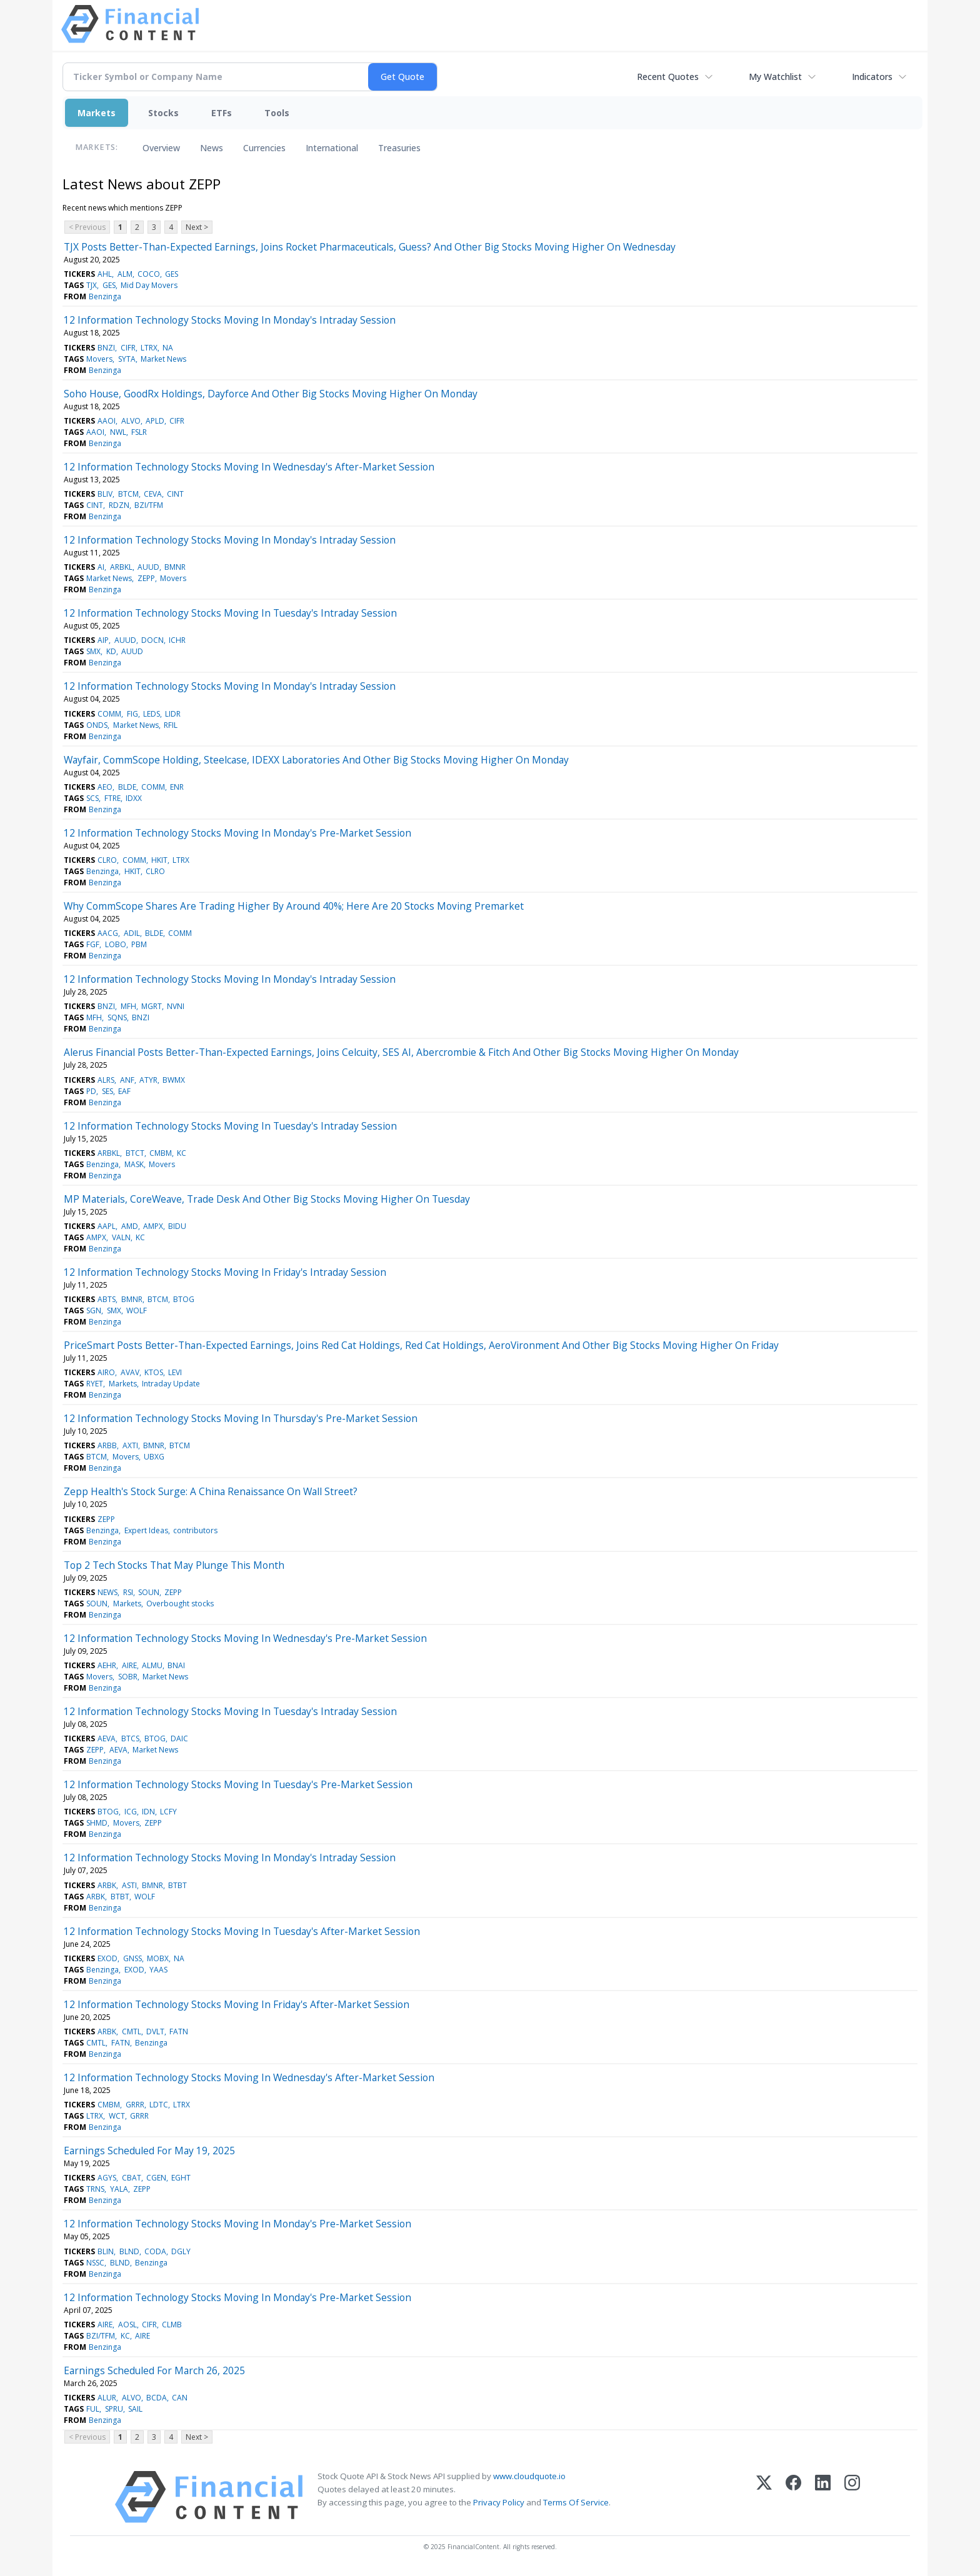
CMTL (131, 2031)
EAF (124, 1091)
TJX (91, 285)
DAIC (179, 1738)
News (211, 148)
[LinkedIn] (823, 2497)
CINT (175, 494)
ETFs (221, 113)
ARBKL (121, 567)
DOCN (152, 640)
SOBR (128, 1676)
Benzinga (105, 296)
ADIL (132, 933)
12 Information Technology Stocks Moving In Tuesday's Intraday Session (230, 613)
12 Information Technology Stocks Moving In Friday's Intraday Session (225, 1272)
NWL (118, 432)
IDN (148, 1811)
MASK (134, 1164)
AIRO (106, 1372)
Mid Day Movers (149, 285)
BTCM (128, 494)
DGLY (181, 2251)
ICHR (177, 640)
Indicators (872, 76)
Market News (163, 359)
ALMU (152, 1665)
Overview (161, 148)
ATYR (148, 1080)
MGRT (151, 1006)
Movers (99, 359)
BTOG (183, 1299)
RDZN (119, 505)
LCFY (168, 1811)
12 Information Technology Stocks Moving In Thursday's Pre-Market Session (241, 1418)
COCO (149, 274)
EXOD (108, 1958)
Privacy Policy (498, 2502)
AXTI (130, 1445)
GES (171, 274)
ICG (130, 1811)
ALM (125, 274)
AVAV (130, 1372)
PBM (139, 944)
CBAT (131, 2177)
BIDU (177, 1226)
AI (101, 567)
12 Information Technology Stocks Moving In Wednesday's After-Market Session (249, 467)
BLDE (127, 787)
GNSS (132, 1958)
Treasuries (399, 148)
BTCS (130, 1738)
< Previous (87, 227)
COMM (109, 714)
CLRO (107, 860)
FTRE (112, 798)
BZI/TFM (148, 505)
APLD (155, 420)
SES (107, 1091)
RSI (128, 1592)
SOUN (148, 1592)
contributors (195, 1530)
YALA (119, 2189)
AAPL (107, 1226)
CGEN (156, 2177)
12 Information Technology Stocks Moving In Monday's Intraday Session (230, 320)
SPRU (114, 2409)
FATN (178, 2031)
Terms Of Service (576, 2502)
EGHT (181, 2177)
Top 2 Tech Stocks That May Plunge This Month (174, 1565)
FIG (132, 714)
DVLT (155, 2031)
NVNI (175, 1006)
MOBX (158, 1958)
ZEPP (146, 578)
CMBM (160, 1153)
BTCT (135, 1153)
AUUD (148, 567)
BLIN (106, 2251)
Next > (197, 227)
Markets (97, 113)
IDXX (134, 798)
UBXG (154, 1456)
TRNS (95, 2189)
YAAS (158, 1969)
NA (167, 347)
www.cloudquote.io (529, 2476)
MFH (128, 1006)
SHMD (97, 1823)
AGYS (107, 2177)
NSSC (95, 2262)
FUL (92, 2409)
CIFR (128, 347)
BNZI (106, 347)
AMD (129, 1226)
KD (111, 651)
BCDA (156, 2397)
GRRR (135, 2104)
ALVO (131, 420)
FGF (92, 944)
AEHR (107, 1665)
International (332, 148)
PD (91, 1091)
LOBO (115, 944)
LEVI (175, 1372)
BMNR (175, 567)
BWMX (173, 1080)
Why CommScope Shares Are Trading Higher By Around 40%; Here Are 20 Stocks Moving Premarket (294, 906)
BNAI (176, 1665)
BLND (129, 2251)
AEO (105, 787)
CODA (155, 2251)
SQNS (117, 1017)
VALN (121, 1237)
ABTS (107, 1299)
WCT (117, 2116)
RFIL (171, 725)
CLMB (172, 2324)
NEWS (108, 1592)
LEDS (151, 714)
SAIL (135, 2409)
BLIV (105, 494)
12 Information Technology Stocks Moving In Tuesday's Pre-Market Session (238, 1784)
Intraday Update (171, 1383)
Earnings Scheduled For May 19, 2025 (149, 2150)
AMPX (153, 1226)
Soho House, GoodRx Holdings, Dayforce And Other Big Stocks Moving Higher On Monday (271, 393)
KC (181, 1153)
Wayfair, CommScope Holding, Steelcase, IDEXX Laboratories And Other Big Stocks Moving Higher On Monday (316, 760)
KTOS (153, 1372)
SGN (93, 1310)
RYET (94, 1383)
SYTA (127, 359)
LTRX (149, 347)
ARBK (107, 1885)
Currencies (264, 148)
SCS (92, 798)
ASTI (129, 1885)
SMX (93, 651)
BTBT (177, 1885)
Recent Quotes (668, 76)
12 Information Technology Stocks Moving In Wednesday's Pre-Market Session (245, 1638)
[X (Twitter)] (764, 2497)
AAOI (107, 420)
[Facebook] (793, 2497)
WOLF (136, 1310)
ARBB (107, 1445)
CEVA (153, 494)
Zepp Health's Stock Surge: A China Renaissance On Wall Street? (211, 1491)
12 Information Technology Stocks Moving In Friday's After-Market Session (236, 2004)
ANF (127, 1080)
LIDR (173, 714)
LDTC (158, 2104)
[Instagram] (852, 2497)
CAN (180, 2397)
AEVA (107, 1738)
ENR (177, 787)
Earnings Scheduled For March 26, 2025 (154, 2370)
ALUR (107, 2397)
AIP (103, 640)
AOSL (127, 2324)
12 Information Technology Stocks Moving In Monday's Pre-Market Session (237, 833)
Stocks (163, 113)
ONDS (97, 725)
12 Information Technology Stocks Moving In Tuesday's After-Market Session (242, 1931)
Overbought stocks (180, 1603)
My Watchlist (775, 76)
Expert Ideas (146, 1530)
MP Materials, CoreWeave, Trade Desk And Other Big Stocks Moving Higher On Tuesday (267, 1199)
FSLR (139, 432)
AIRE (129, 1665)
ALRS (106, 1080)
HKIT (159, 860)
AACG (108, 933)
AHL (105, 274)
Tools (276, 113)
